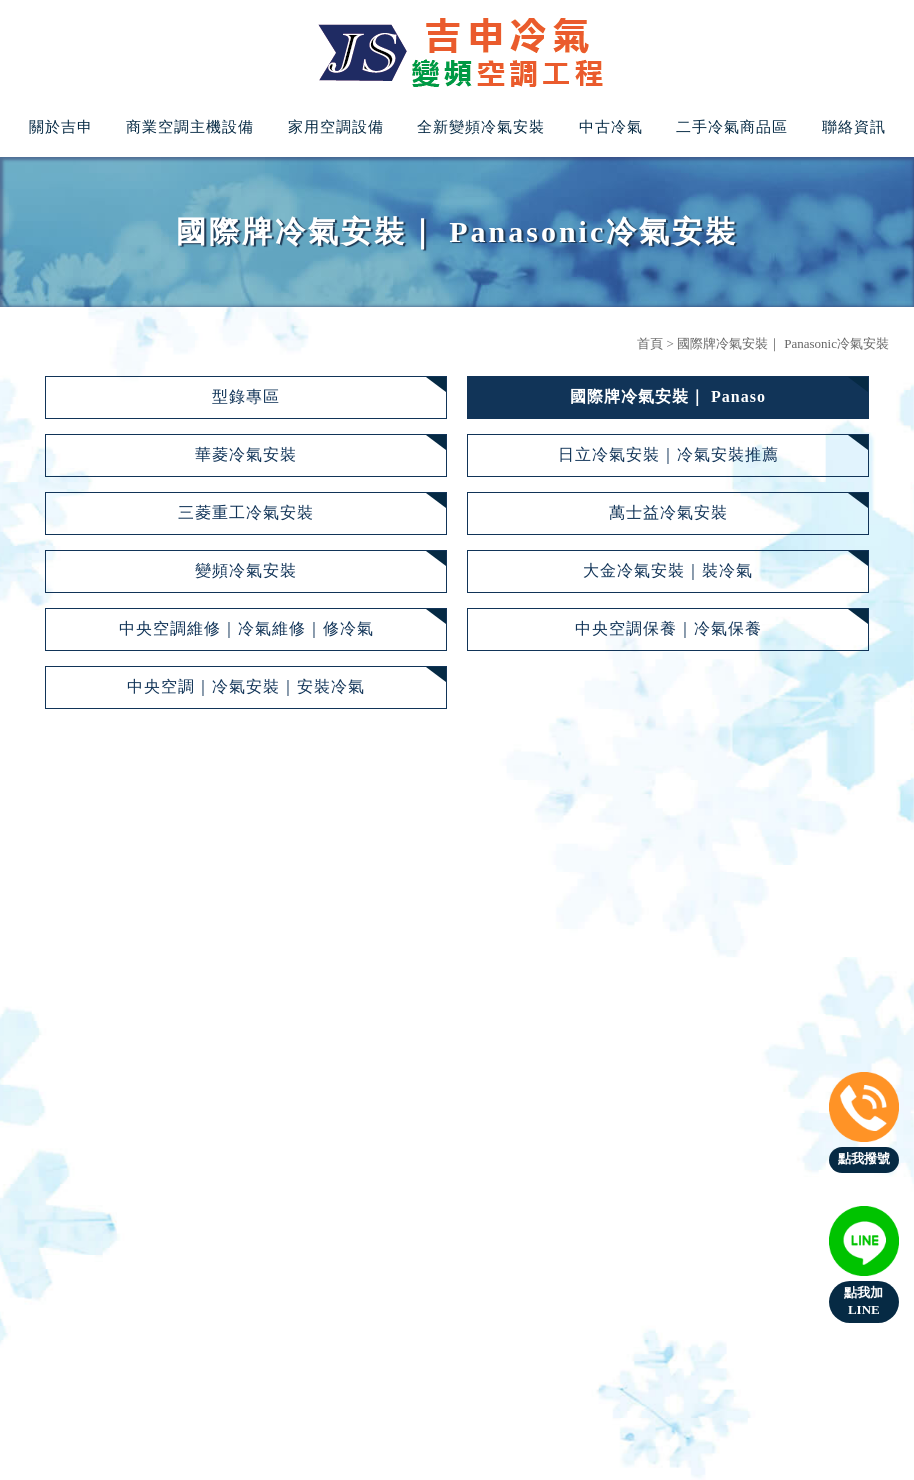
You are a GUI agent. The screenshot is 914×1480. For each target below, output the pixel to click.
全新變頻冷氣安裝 (481, 127)
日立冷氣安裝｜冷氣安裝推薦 (668, 454)
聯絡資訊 (854, 127)
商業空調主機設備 (190, 127)
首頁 (650, 343)
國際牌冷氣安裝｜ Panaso (668, 396)
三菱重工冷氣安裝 (246, 512)
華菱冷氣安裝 (246, 454)
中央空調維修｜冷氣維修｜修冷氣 (246, 628)
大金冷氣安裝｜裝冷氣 (668, 570)
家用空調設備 (336, 127)
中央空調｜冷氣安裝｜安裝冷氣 (246, 686)
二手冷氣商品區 (732, 127)
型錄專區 (246, 396)
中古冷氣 (611, 127)
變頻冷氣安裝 (246, 570)
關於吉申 (61, 127)
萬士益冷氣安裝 (668, 512)
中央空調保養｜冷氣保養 (668, 628)
